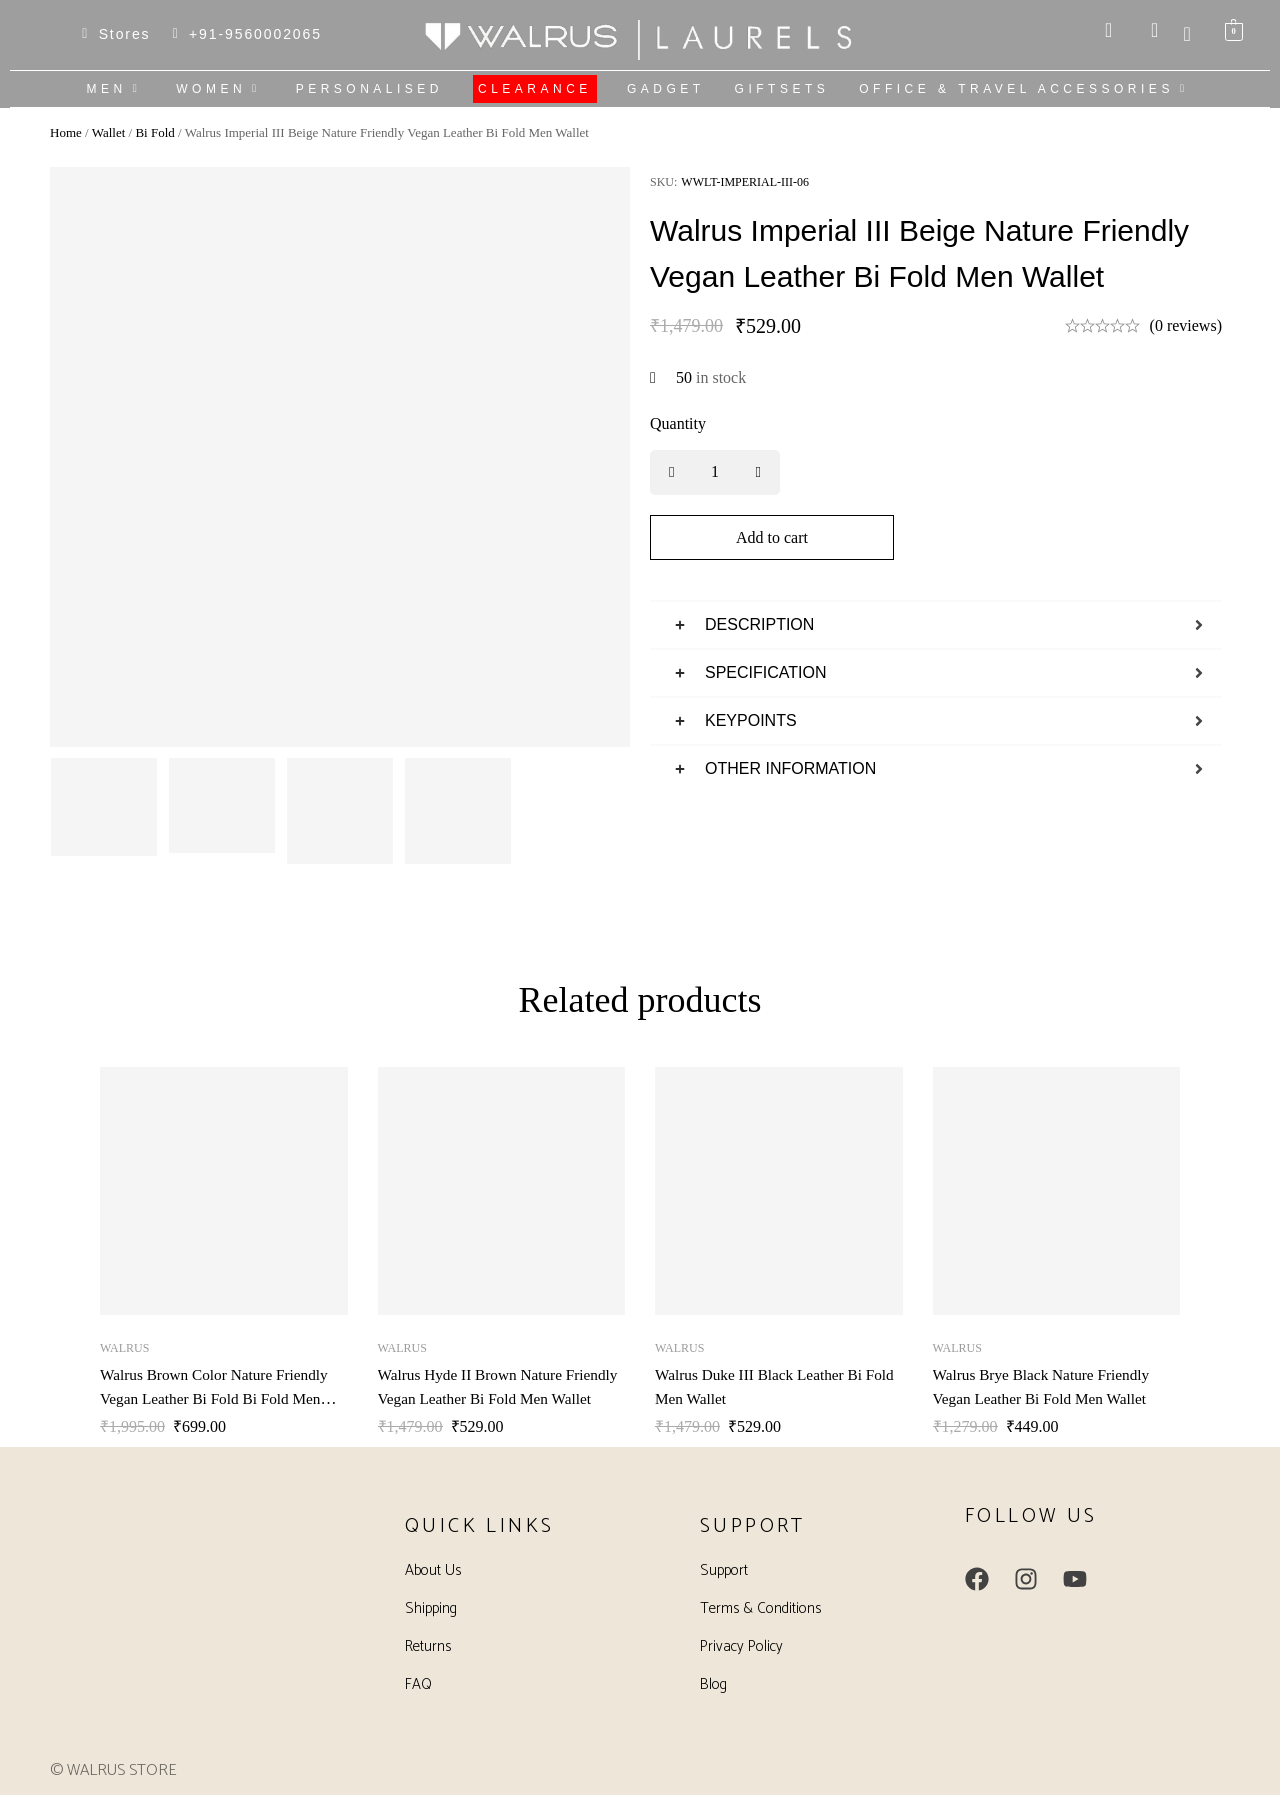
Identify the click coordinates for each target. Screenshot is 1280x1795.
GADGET (666, 89)
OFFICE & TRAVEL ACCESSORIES (1026, 89)
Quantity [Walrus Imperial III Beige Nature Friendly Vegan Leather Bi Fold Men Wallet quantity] (678, 423)
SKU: (663, 182)
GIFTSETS (782, 89)
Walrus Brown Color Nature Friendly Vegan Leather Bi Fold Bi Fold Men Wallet (219, 1398)
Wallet (109, 132)
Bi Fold (154, 132)
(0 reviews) (1186, 325)
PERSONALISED (369, 89)
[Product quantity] (715, 472)
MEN (117, 89)
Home (66, 132)
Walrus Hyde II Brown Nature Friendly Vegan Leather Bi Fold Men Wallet (496, 1398)
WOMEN (220, 89)
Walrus (124, 1348)
